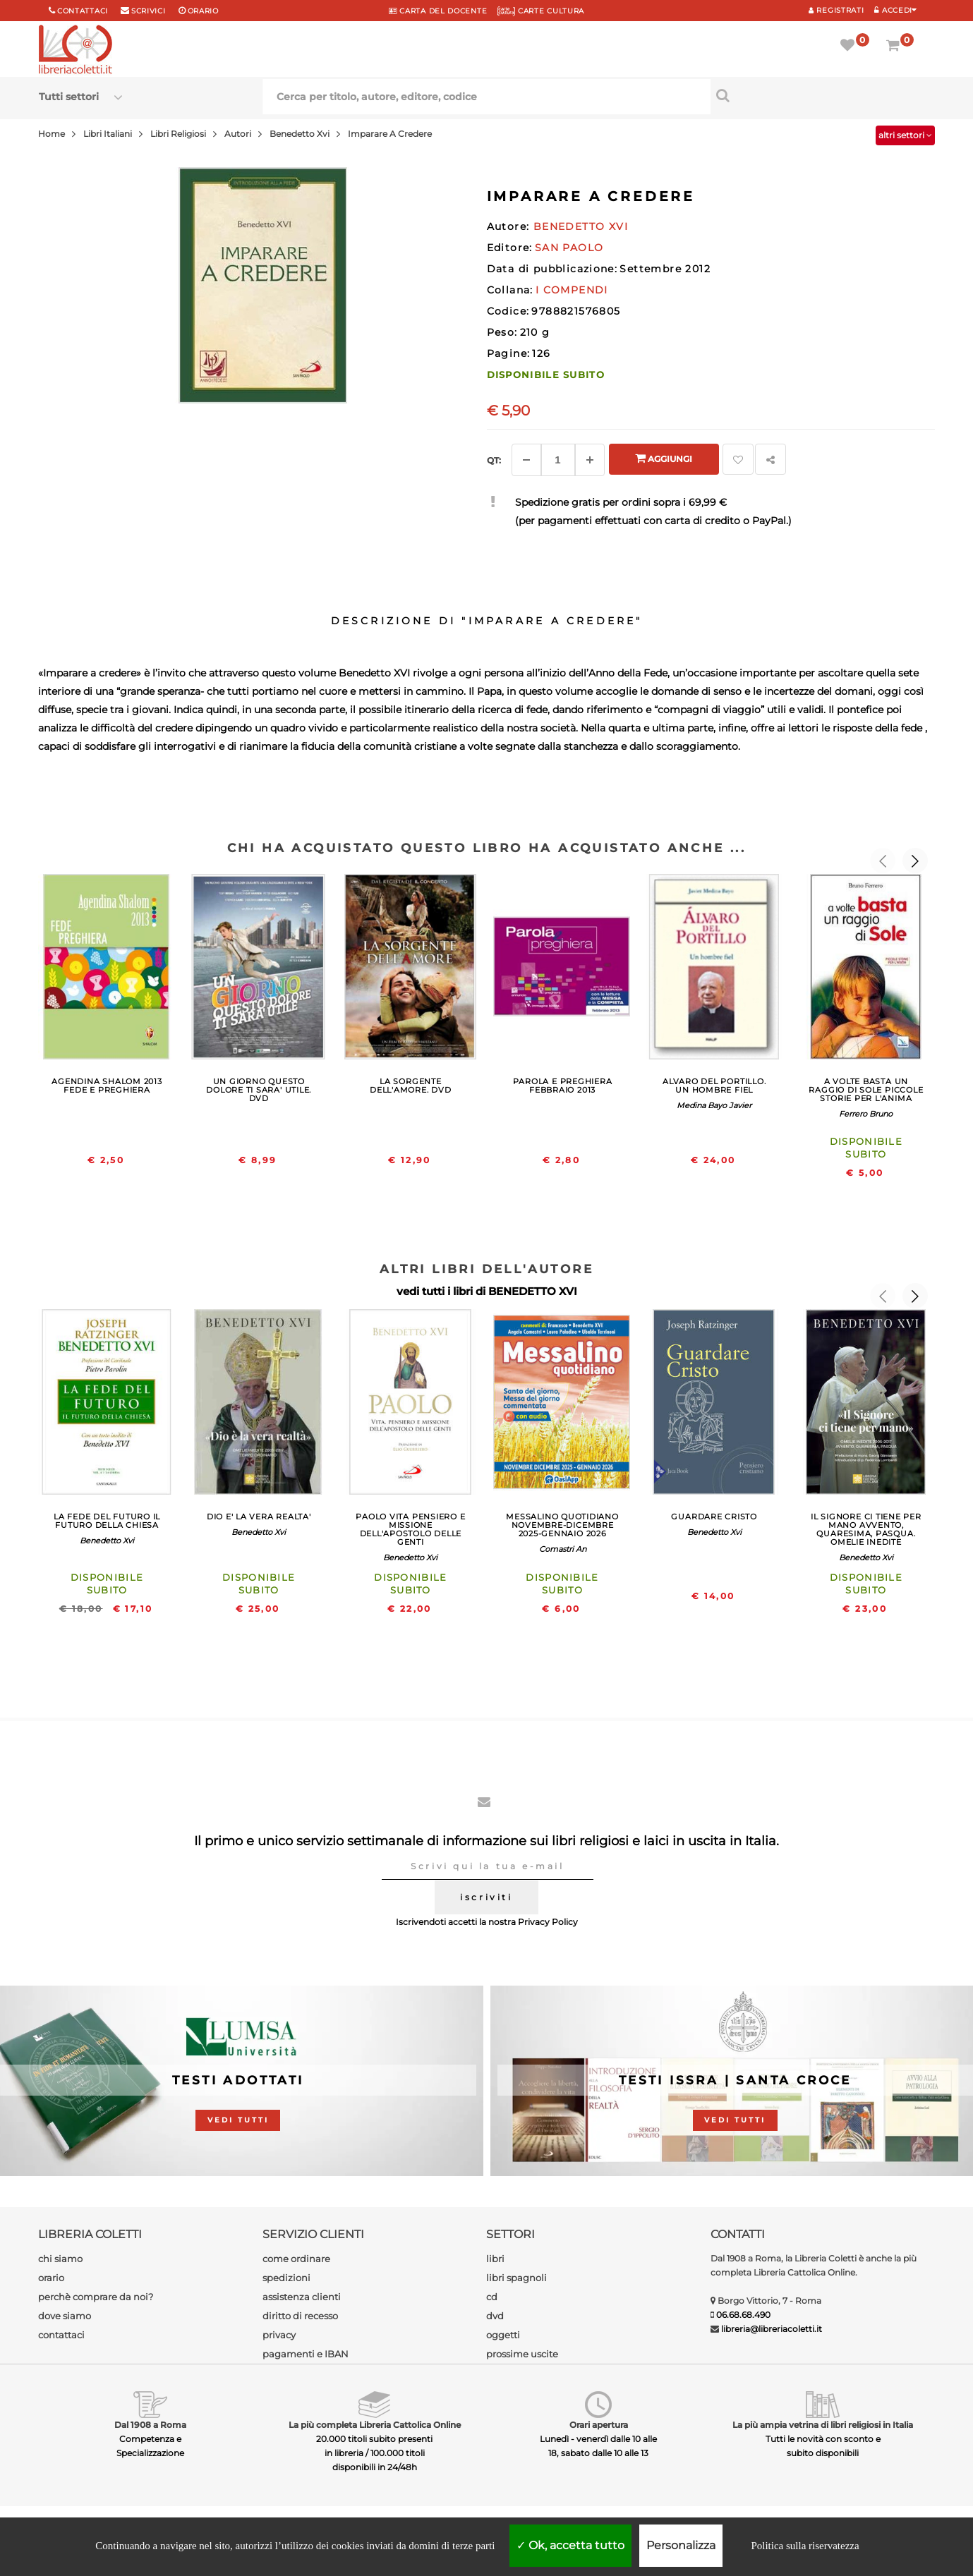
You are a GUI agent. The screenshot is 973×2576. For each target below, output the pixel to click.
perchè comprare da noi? (95, 2296)
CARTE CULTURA (540, 11)
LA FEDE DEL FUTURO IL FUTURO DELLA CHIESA (107, 1521)
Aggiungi (663, 458)
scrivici (148, 11)
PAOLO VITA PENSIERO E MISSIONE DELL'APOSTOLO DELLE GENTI (410, 1529)
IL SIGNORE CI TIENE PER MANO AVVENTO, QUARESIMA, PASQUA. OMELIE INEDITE (866, 1529)
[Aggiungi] (590, 459)
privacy (279, 2334)
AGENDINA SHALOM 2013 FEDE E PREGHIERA (107, 1085)
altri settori (905, 135)
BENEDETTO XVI (532, 1291)
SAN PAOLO (569, 247)
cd (491, 2296)
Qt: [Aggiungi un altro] (494, 460)
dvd (495, 2315)
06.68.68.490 (743, 2314)
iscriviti (486, 1897)
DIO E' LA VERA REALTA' (259, 1516)
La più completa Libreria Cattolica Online (375, 2424)
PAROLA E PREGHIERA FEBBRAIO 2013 (562, 1085)
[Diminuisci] (526, 459)
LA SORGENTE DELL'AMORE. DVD (411, 1085)
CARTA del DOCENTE (438, 11)
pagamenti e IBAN (305, 2353)
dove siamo (64, 2315)
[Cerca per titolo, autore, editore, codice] (822, 95)
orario (203, 11)
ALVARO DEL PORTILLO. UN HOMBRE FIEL (714, 1085)
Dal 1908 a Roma (150, 2424)
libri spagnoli (516, 2277)
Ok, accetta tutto (570, 2545)
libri (495, 2258)
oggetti (503, 2334)
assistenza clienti (301, 2296)
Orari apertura (598, 2424)
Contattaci (82, 11)
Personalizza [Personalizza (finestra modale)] (680, 2545)
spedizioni (286, 2277)
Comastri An (562, 1549)
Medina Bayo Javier (714, 1105)
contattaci (61, 2334)
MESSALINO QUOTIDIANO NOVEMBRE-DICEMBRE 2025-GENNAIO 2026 (562, 1525)
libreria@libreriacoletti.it (771, 2328)
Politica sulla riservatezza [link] (805, 2545)
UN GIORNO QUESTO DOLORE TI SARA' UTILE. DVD (258, 1089)
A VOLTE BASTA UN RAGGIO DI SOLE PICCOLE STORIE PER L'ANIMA (866, 1089)
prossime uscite (522, 2353)
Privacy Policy (548, 1921)
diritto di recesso (300, 2315)
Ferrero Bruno (866, 1114)
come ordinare (296, 2258)
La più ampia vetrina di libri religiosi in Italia (822, 2424)
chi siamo (60, 2258)
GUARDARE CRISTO (714, 1516)
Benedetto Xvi (107, 1540)
